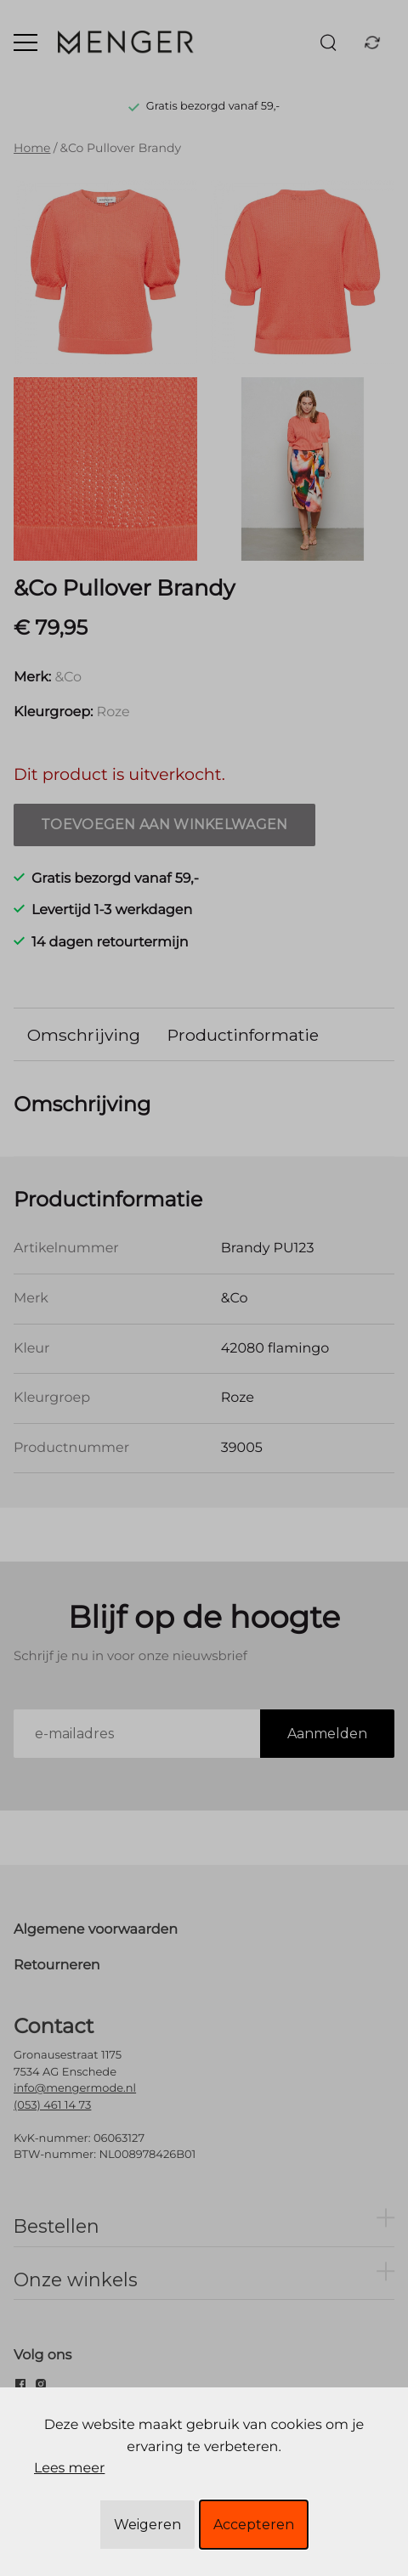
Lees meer (69, 2468)
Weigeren (147, 2525)
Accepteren (253, 2525)
